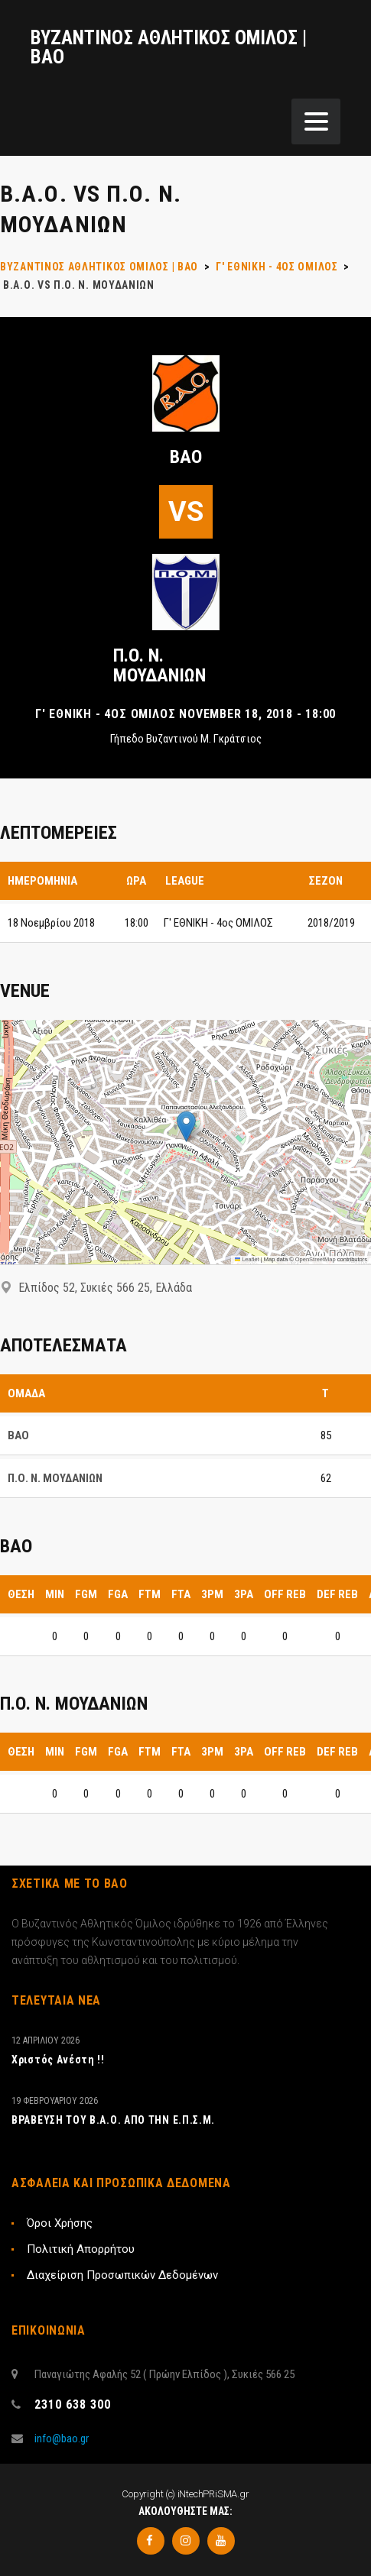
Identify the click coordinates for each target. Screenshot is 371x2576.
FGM (86, 1594)
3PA (243, 1594)
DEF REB (337, 1594)
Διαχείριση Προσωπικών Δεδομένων (122, 2275)
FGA (118, 1594)
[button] (186, 1126)
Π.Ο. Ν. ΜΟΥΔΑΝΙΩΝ (159, 665)
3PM (212, 1594)
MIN (54, 1594)
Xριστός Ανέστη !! (58, 2059)
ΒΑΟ (186, 457)
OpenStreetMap (315, 1259)
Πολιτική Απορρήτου (81, 2249)
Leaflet (247, 1259)
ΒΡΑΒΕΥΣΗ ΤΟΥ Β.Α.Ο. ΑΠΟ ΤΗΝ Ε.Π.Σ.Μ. (113, 2120)
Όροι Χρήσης (60, 2223)
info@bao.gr (61, 2438)
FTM (149, 1594)
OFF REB (285, 1594)
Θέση (21, 1594)
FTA (180, 1594)
